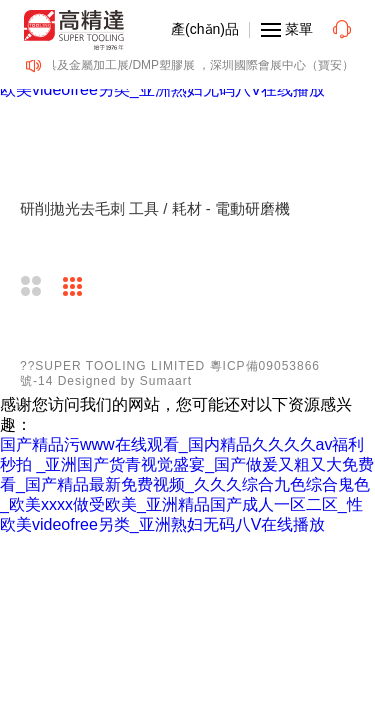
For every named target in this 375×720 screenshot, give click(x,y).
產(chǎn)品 (205, 29)
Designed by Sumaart (125, 381)
